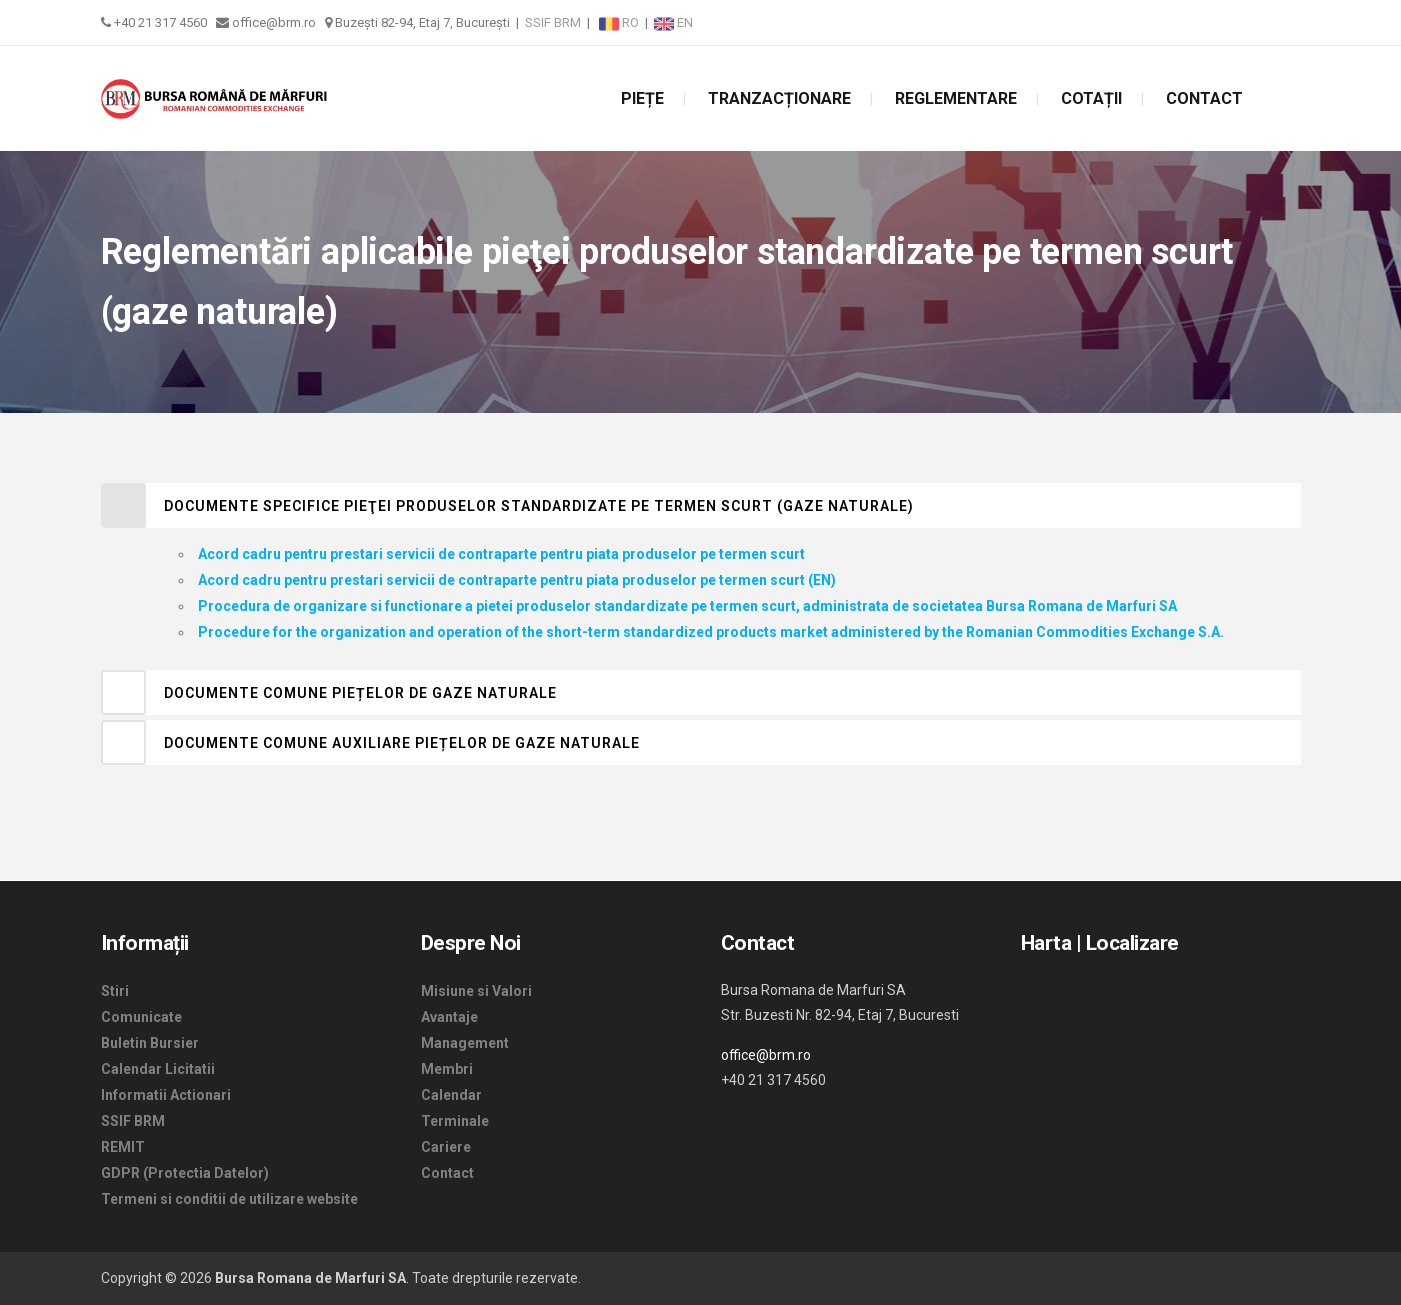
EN (673, 22)
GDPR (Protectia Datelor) (185, 1173)
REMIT (123, 1147)
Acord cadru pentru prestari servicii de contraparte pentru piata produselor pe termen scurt (501, 554)
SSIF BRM (553, 22)
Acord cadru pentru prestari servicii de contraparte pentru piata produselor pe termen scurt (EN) (517, 580)
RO (620, 22)
